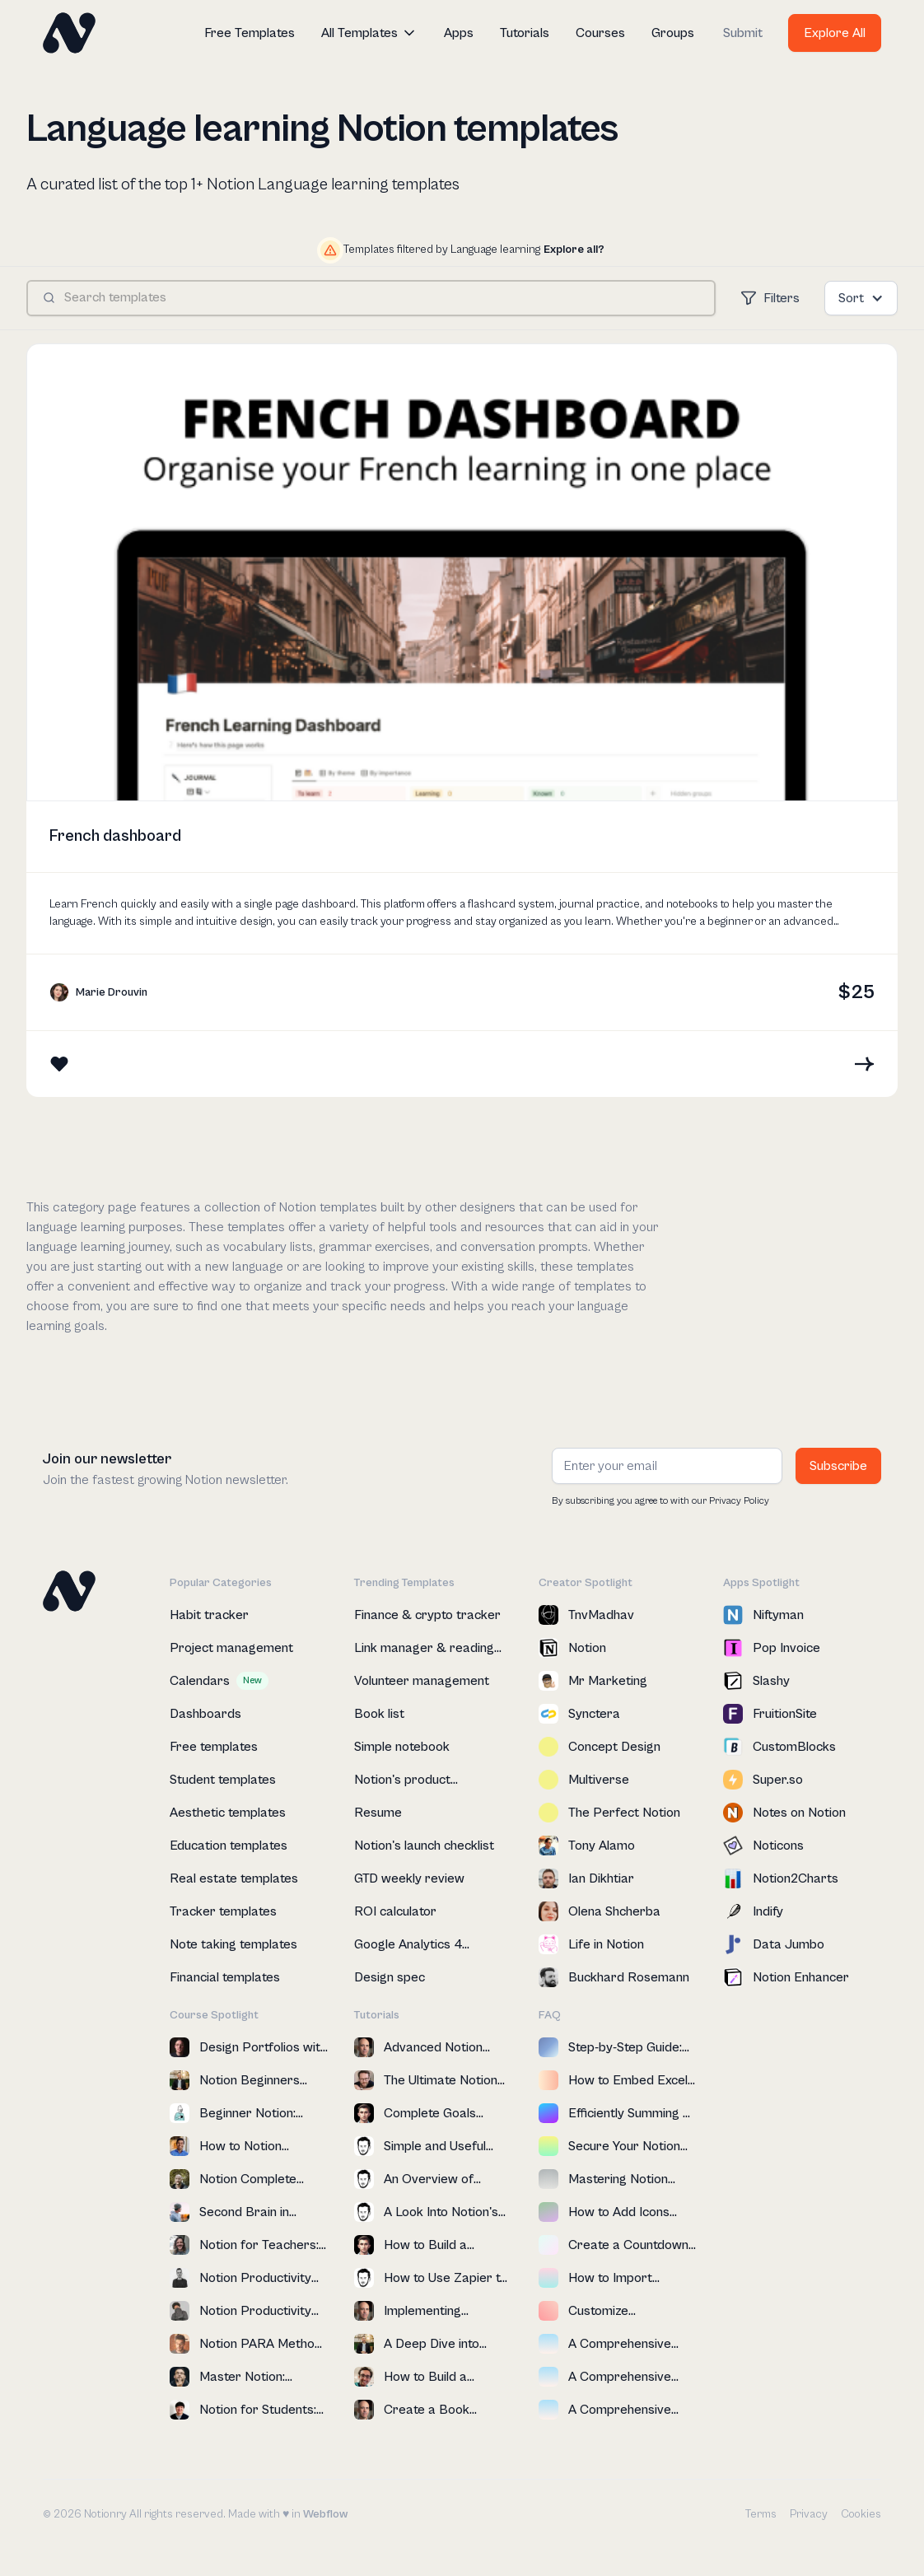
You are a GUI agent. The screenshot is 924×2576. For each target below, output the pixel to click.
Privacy (809, 2514)
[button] (369, 33)
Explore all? (574, 249)
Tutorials (524, 33)
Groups (672, 33)
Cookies (861, 2514)
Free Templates (249, 33)
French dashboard (115, 836)
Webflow (325, 2514)
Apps (459, 33)
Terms (761, 2514)
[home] (69, 32)
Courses (600, 33)
